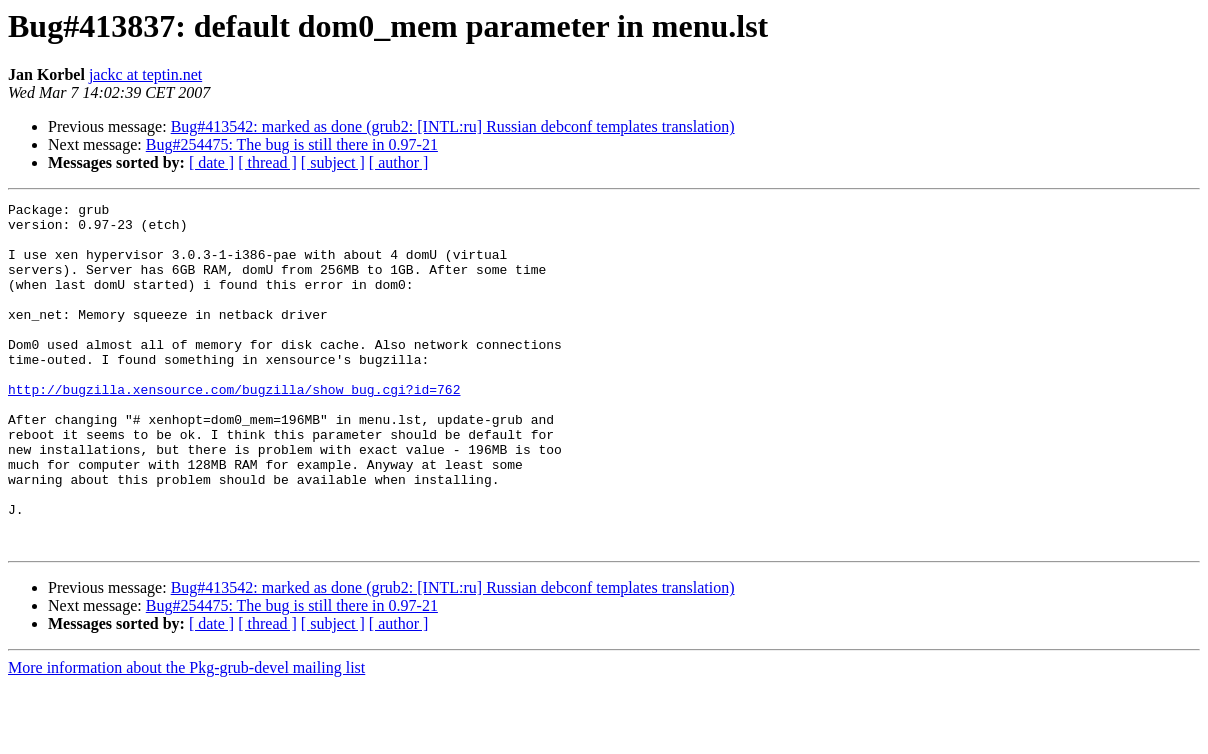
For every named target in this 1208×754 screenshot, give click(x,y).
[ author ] (399, 162)
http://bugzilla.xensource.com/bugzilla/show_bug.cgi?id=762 (234, 428)
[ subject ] (333, 162)
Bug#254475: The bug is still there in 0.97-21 (292, 144)
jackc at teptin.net (145, 74)
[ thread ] (267, 162)
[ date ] (211, 162)
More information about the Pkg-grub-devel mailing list (186, 736)
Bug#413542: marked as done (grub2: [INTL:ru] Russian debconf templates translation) (453, 126)
